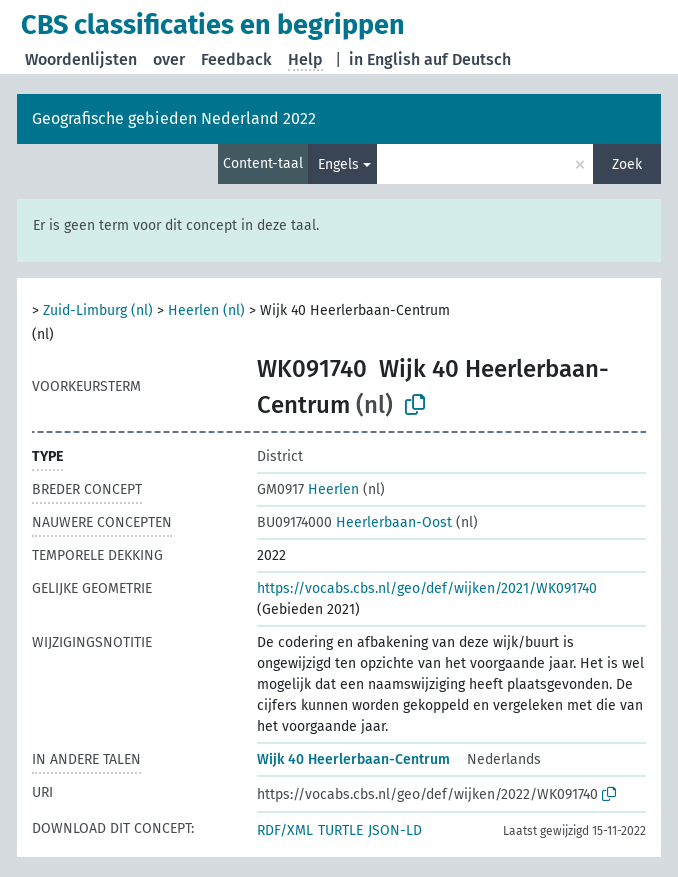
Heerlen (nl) (206, 310)
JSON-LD (395, 830)
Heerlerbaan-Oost (354, 522)
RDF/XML (285, 830)
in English (384, 59)
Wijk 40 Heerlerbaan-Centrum (353, 759)
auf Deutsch (467, 59)
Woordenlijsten (81, 59)
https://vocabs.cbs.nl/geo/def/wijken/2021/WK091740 (427, 588)
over (169, 59)
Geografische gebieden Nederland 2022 (174, 118)
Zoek (627, 164)
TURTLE (340, 830)
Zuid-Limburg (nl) (98, 310)
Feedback (236, 59)
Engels (338, 164)
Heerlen (308, 489)
